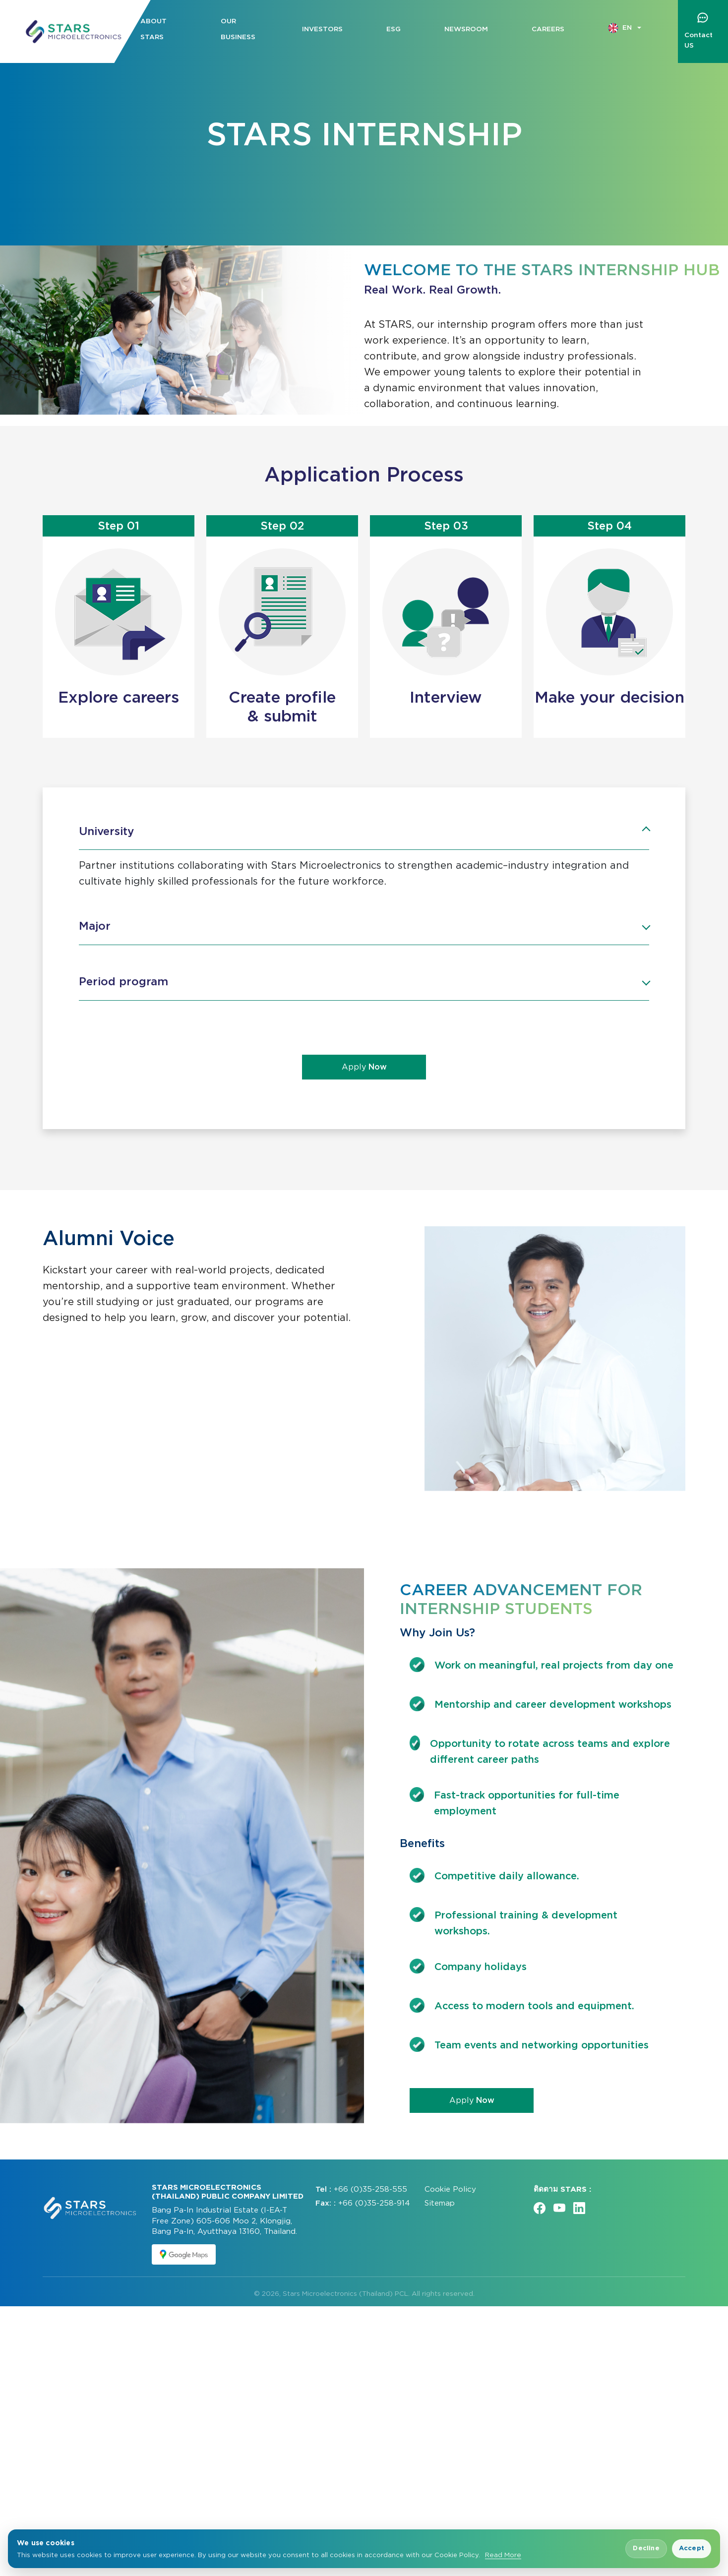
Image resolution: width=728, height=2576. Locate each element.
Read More (503, 2555)
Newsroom (466, 29)
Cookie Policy (450, 2458)
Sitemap (440, 2472)
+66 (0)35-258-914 (374, 2472)
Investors (322, 29)
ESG (393, 29)
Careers (548, 29)
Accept (691, 2548)
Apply (364, 1067)
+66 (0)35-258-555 (370, 2458)
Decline (646, 2548)
